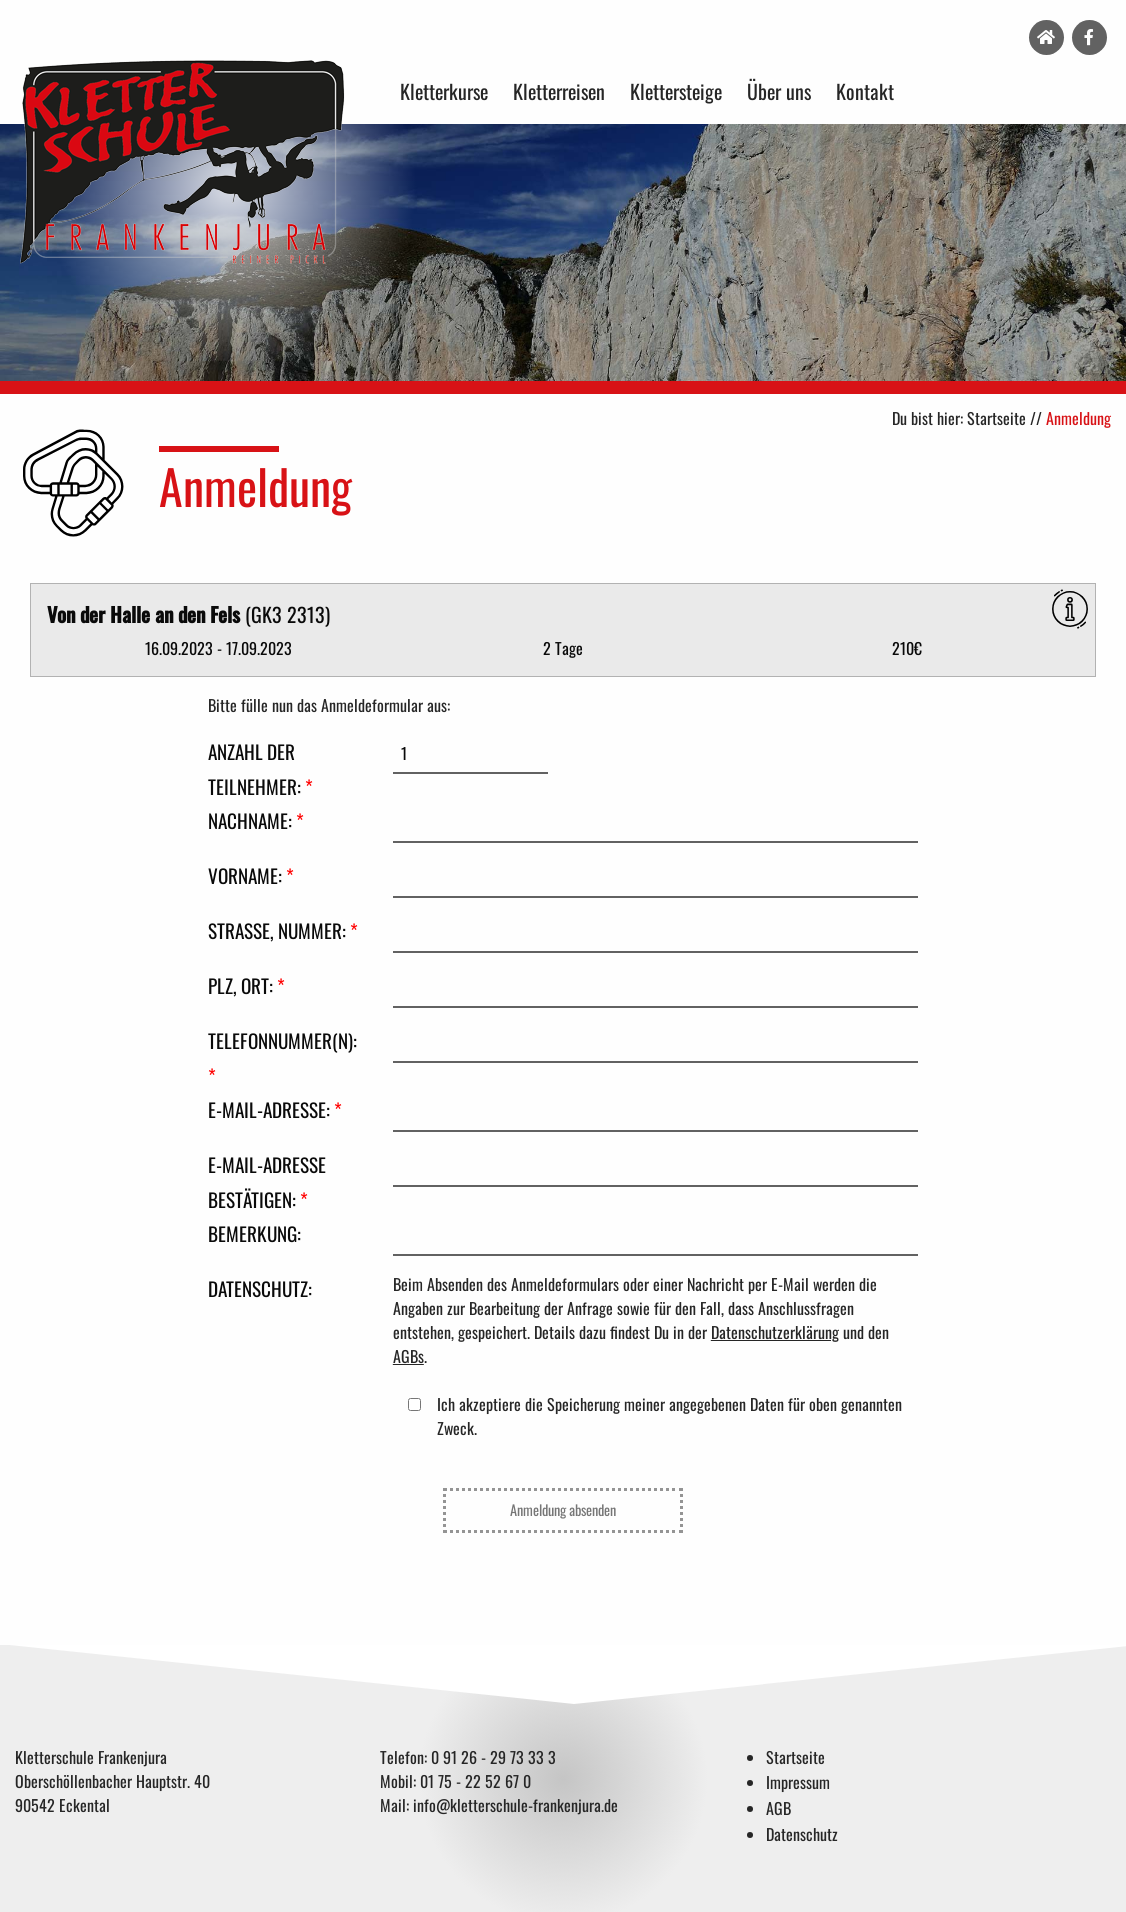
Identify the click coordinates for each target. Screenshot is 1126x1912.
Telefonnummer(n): (282, 1058)
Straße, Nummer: (283, 930)
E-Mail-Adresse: (275, 1109)
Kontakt (865, 91)
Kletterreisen (559, 91)
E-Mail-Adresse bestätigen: (267, 1182)
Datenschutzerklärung (775, 1332)
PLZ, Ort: (246, 985)
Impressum (798, 1782)
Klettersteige (676, 91)
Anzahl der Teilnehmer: (260, 769)
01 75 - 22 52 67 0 (475, 1781)
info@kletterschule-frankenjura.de (515, 1805)
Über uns (779, 91)
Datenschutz (802, 1834)
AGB (778, 1808)
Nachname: (256, 820)
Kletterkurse (444, 91)
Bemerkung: (254, 1233)
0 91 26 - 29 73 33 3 (493, 1757)
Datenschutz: (260, 1288)
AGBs (408, 1356)
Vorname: (251, 875)
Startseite (996, 418)
